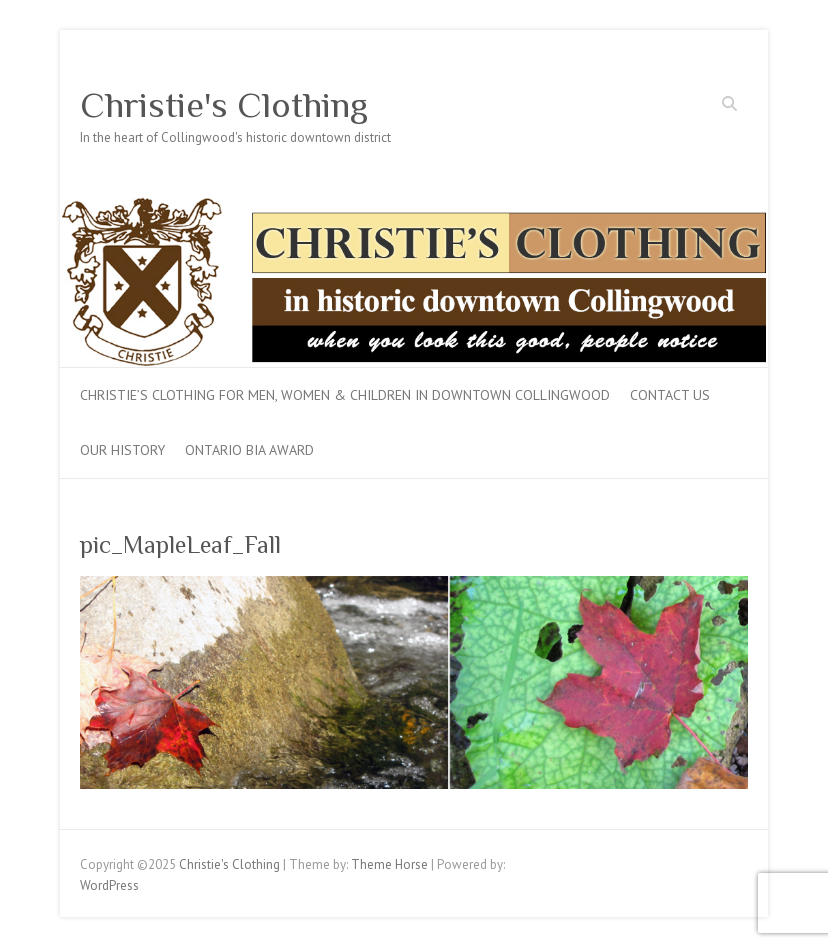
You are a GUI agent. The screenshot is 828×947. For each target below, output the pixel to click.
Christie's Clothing (224, 105)
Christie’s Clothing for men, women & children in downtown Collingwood (345, 395)
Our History (122, 450)
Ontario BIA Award (249, 450)
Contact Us (670, 395)
